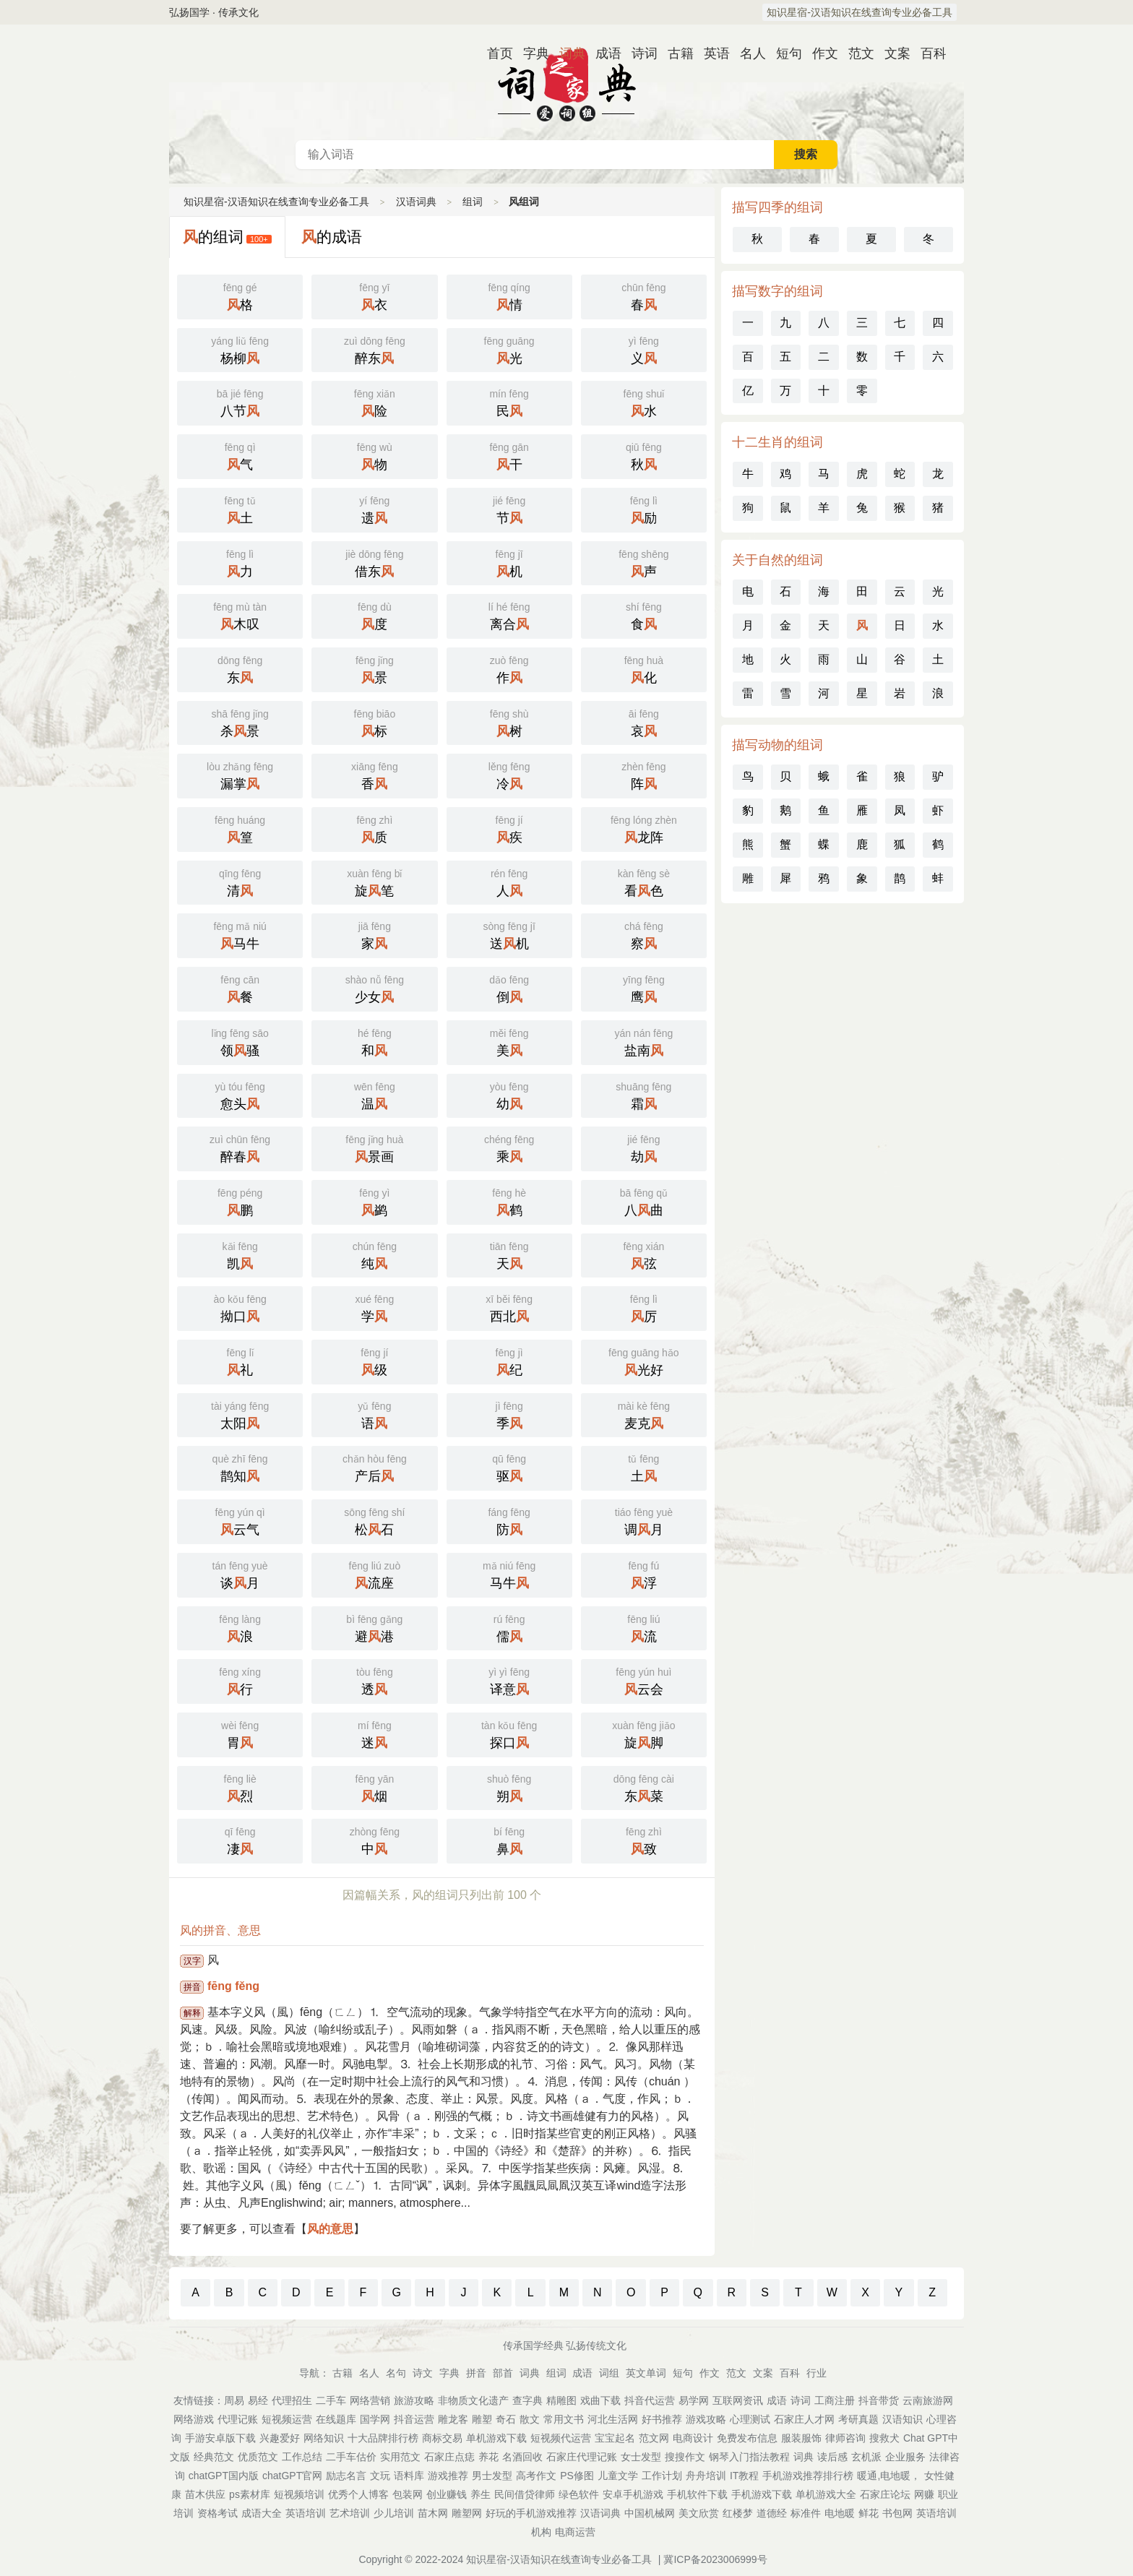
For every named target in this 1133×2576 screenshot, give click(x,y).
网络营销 (370, 2400)
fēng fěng (233, 1986)
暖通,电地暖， (889, 2475)
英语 (711, 53)
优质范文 (258, 2457)
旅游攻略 (414, 2400)
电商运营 (575, 2532)
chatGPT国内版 (224, 2475)
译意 (509, 1680)
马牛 (240, 934)
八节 (240, 401)
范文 (855, 53)
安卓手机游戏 (633, 2494)
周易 (234, 2400)
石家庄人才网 (804, 2419)
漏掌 (240, 774)
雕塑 (482, 2419)
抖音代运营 (649, 2400)
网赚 (924, 2494)
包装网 (407, 2494)
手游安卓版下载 (220, 2438)
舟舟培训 (706, 2475)
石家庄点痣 (449, 2457)
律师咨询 (845, 2438)
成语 (602, 53)
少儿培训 (394, 2513)
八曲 (644, 1201)
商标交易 (442, 2438)
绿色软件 (579, 2494)
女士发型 (641, 2457)
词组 (609, 2373)
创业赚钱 (446, 2494)
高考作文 (536, 2475)
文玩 (380, 2475)
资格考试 (217, 2513)
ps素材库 (249, 2494)
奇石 (506, 2419)
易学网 (693, 2400)
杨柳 (240, 349)
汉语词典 (566, 82)
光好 (644, 1360)
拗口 (240, 1307)
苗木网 (433, 2513)
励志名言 (346, 2475)
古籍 (675, 53)
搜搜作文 (685, 2457)
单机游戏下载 (496, 2438)
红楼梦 (738, 2513)
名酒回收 (522, 2457)
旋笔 (374, 881)
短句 (783, 53)
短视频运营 (287, 2419)
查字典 (527, 2400)
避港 (374, 1627)
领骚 (240, 1041)
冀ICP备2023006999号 (715, 2559)
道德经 (772, 2513)
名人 (747, 53)
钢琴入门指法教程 (749, 2457)
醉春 (240, 1147)
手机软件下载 (697, 2494)
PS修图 (577, 2475)
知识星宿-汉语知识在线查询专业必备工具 (859, 12)
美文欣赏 (698, 2513)
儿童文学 (618, 2475)
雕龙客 (453, 2419)
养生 (480, 2494)
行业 (816, 2373)
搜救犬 (884, 2438)
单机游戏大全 (826, 2494)
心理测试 (750, 2419)
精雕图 (561, 2400)
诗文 (423, 2373)
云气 (240, 1520)
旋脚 (644, 1733)
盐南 (644, 1041)
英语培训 (305, 2513)
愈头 (240, 1094)
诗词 (639, 53)
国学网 (375, 2419)
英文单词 (646, 2373)
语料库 (409, 2475)
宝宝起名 (615, 2438)
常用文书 (563, 2419)
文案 (891, 53)
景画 (374, 1147)
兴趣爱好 (279, 2438)
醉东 (374, 349)
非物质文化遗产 (473, 2400)
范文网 (654, 2438)
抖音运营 (414, 2419)
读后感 (832, 2457)
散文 (530, 2419)
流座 (374, 1573)
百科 (928, 53)
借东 (374, 562)
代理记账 (237, 2419)
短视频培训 (299, 2494)
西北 (509, 1307)
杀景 (240, 721)
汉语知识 (902, 2419)
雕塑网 (467, 2513)
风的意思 (330, 2229)
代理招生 (292, 2400)
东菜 (644, 1787)
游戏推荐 (448, 2475)
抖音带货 (878, 2400)
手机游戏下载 (761, 2494)
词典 (566, 53)
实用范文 (400, 2457)
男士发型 (492, 2475)
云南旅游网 (927, 2400)
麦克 (644, 1414)
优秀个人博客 (358, 2494)
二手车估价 (351, 2457)
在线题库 (336, 2419)
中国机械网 (649, 2513)
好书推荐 (662, 2419)
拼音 (476, 2373)
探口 (509, 1733)
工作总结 (302, 2457)
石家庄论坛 (885, 2494)
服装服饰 (801, 2438)
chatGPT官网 (292, 2475)
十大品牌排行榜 (383, 2438)
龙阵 (644, 828)
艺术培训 (349, 2513)
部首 (503, 2373)
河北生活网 (612, 2419)
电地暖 (839, 2513)
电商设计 (693, 2438)
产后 (374, 1466)
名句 (396, 2373)
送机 (509, 934)
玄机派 (866, 2457)
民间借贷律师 (524, 2494)
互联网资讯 (737, 2400)
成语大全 (261, 2513)
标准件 (805, 2513)
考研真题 (858, 2419)
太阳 (240, 1414)
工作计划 (662, 2475)
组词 (472, 202)
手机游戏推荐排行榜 (807, 2475)
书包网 (897, 2513)
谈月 (240, 1573)
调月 (644, 1520)
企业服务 (905, 2457)
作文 (819, 53)
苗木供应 (205, 2494)
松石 (374, 1520)
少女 (374, 987)
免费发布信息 (747, 2438)
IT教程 (744, 2475)
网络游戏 (193, 2419)
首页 (494, 53)
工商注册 (834, 2400)
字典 (530, 53)
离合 (509, 615)
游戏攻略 (706, 2419)
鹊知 (240, 1466)
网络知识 (323, 2438)
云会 (644, 1680)
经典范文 (214, 2457)
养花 (488, 2457)
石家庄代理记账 (581, 2457)
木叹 (240, 615)
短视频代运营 (560, 2438)
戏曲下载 (600, 2400)
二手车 (331, 2400)
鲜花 (868, 2513)
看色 (644, 881)
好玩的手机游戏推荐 (531, 2513)
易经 (258, 2400)
